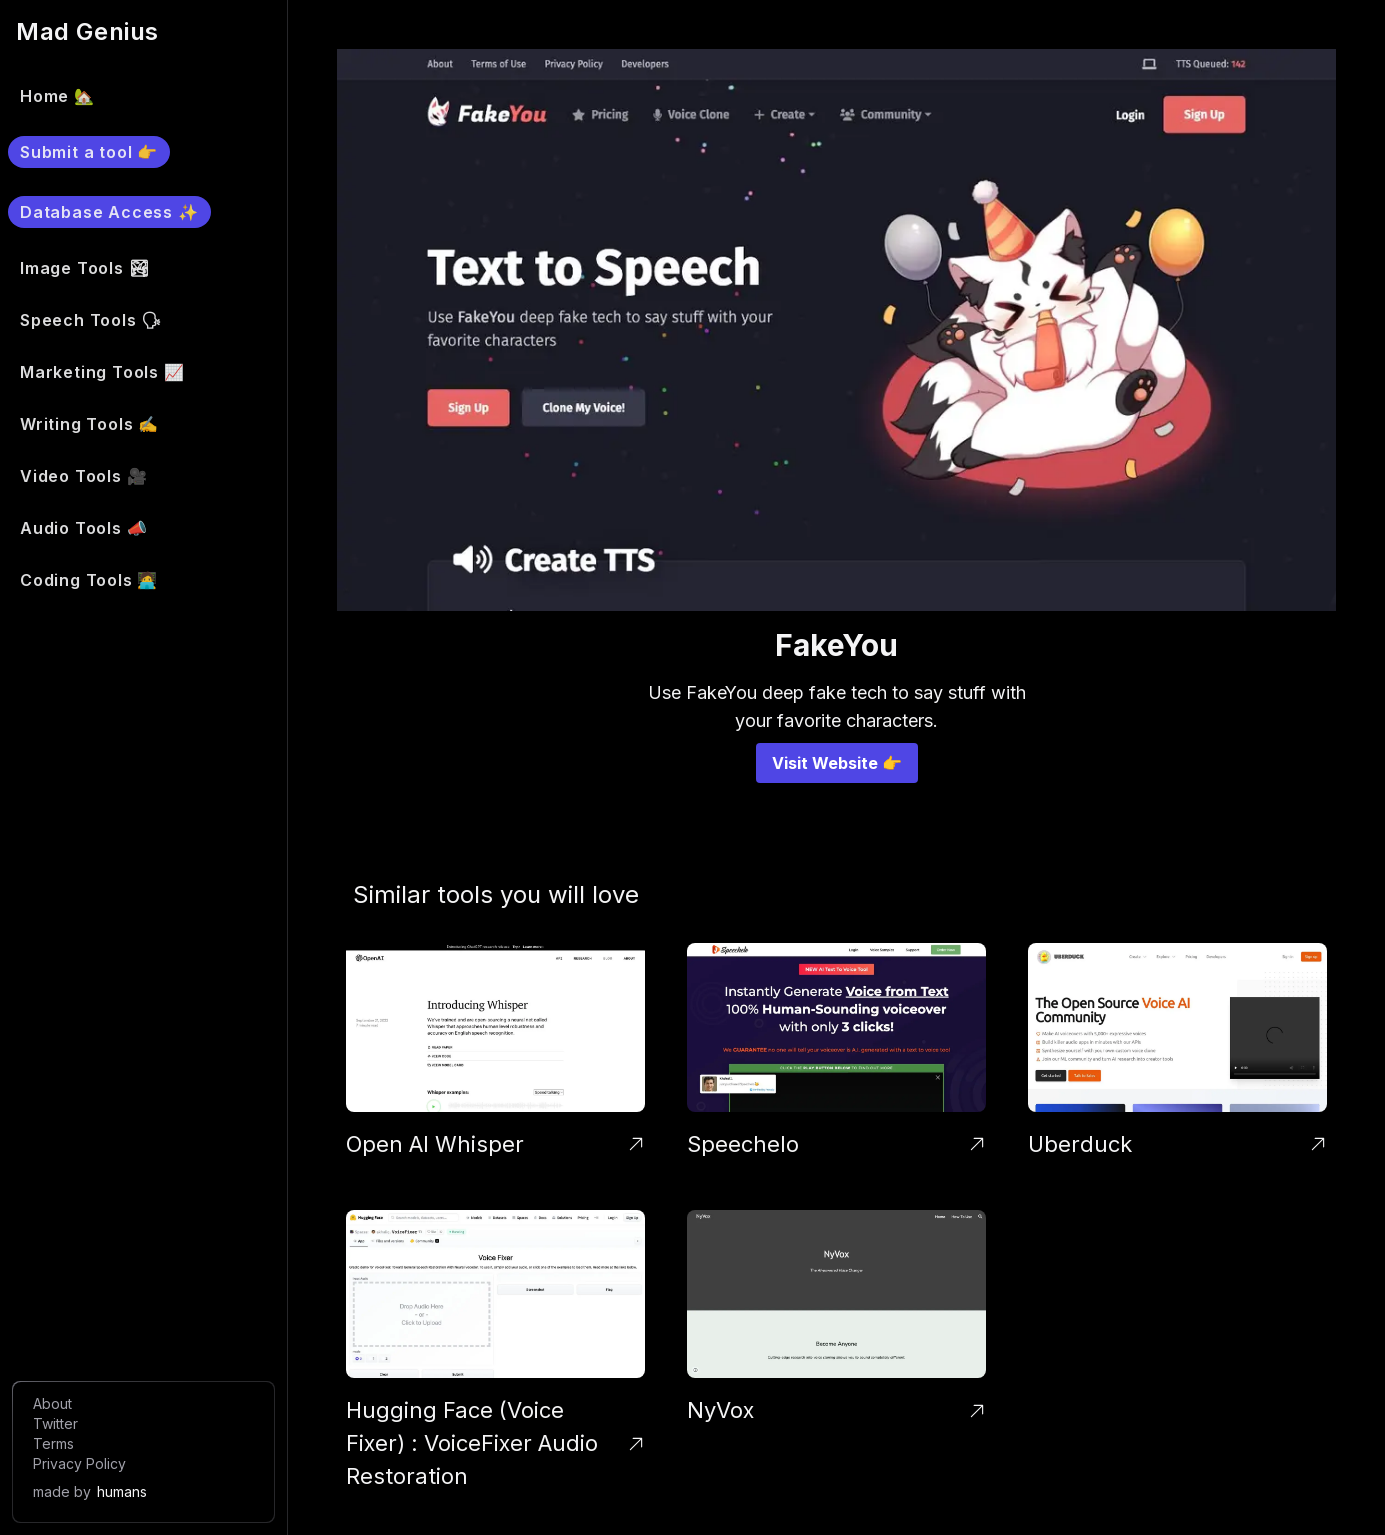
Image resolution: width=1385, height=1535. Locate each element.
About (52, 1403)
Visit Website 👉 (837, 763)
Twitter (55, 1423)
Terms (53, 1443)
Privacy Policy (79, 1463)
